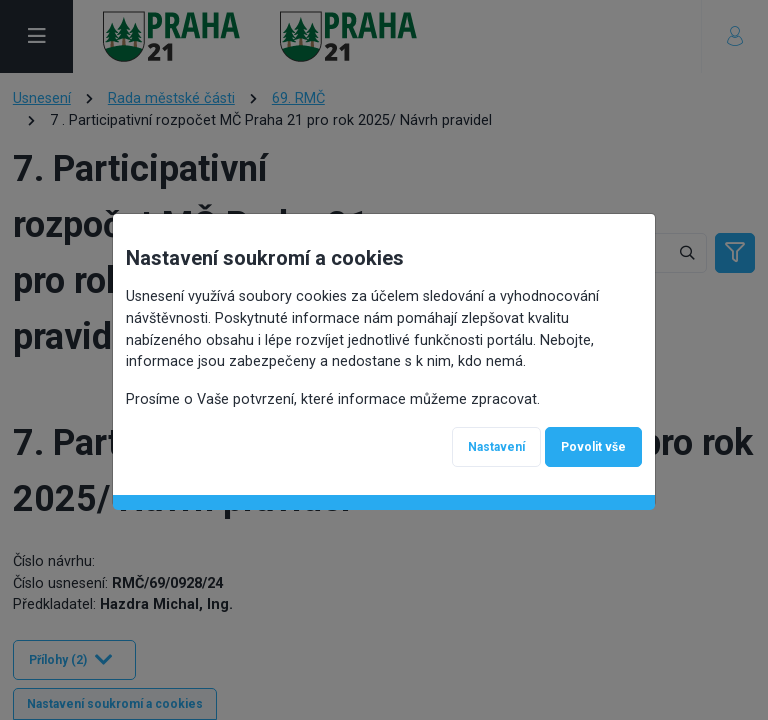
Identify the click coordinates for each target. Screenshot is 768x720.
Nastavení (496, 447)
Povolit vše (593, 447)
